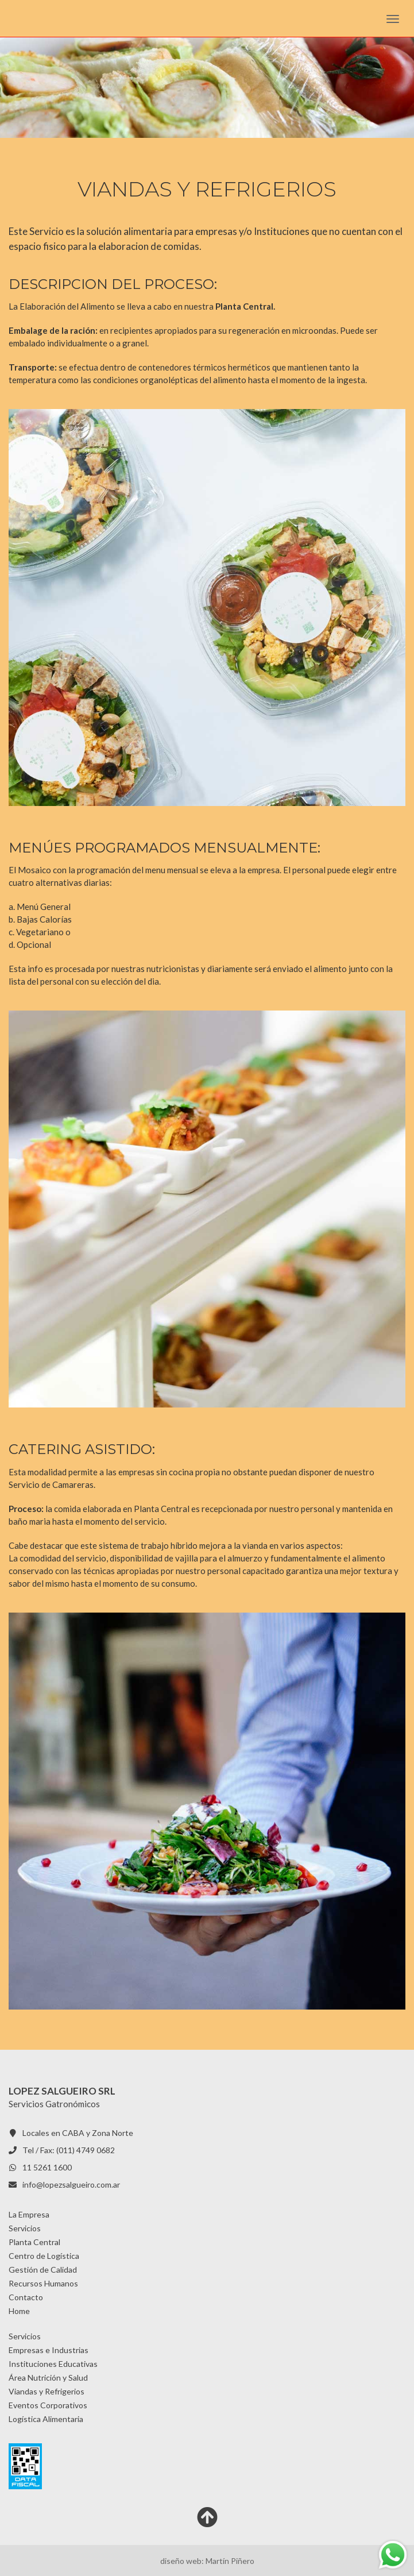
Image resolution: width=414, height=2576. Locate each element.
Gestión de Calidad (43, 2269)
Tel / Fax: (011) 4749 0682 (68, 2150)
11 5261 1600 (47, 2167)
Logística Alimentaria (46, 2419)
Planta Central (34, 2242)
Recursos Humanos (43, 2283)
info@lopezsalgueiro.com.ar (71, 2184)
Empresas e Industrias (48, 2350)
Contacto (26, 2297)
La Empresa (29, 2214)
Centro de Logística (44, 2256)
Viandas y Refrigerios (46, 2391)
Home (19, 2311)
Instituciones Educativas (53, 2364)
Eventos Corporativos (48, 2405)
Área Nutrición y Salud (48, 2377)
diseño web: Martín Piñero (207, 2561)
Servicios (25, 2228)
